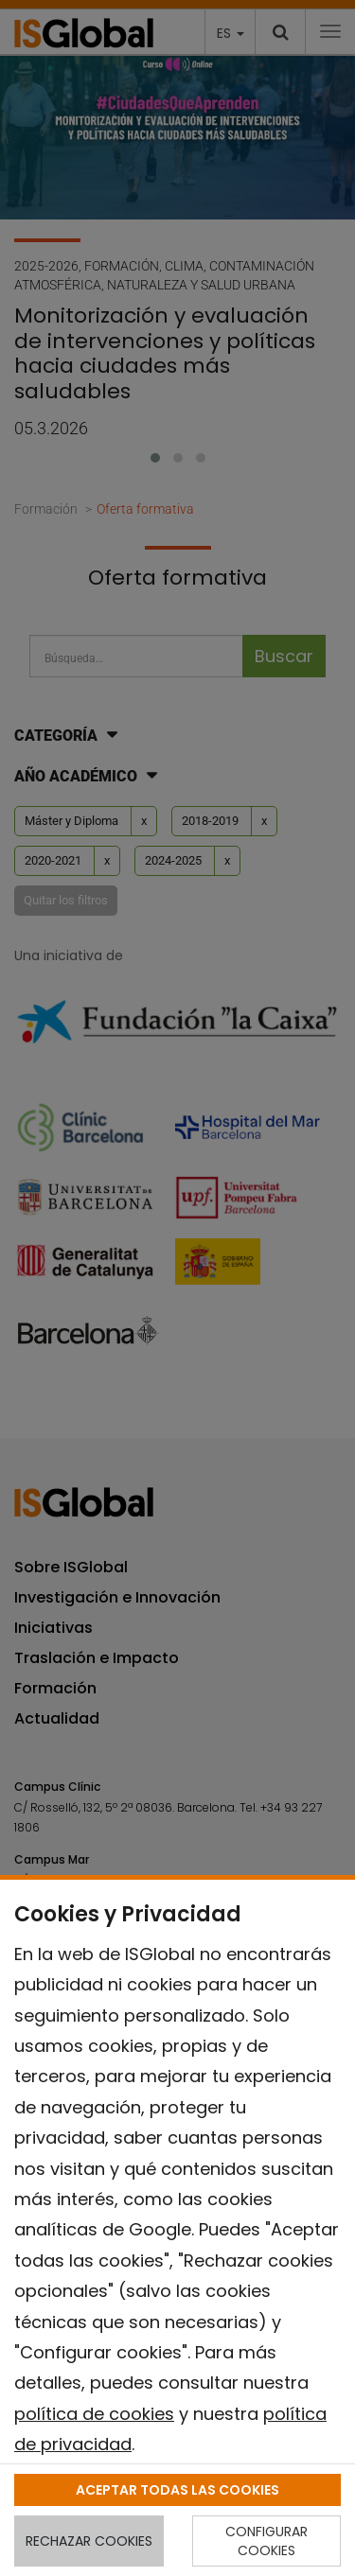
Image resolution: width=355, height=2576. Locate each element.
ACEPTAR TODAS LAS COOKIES (177, 2489)
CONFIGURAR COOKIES (266, 2541)
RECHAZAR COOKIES (89, 2541)
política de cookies (94, 2414)
